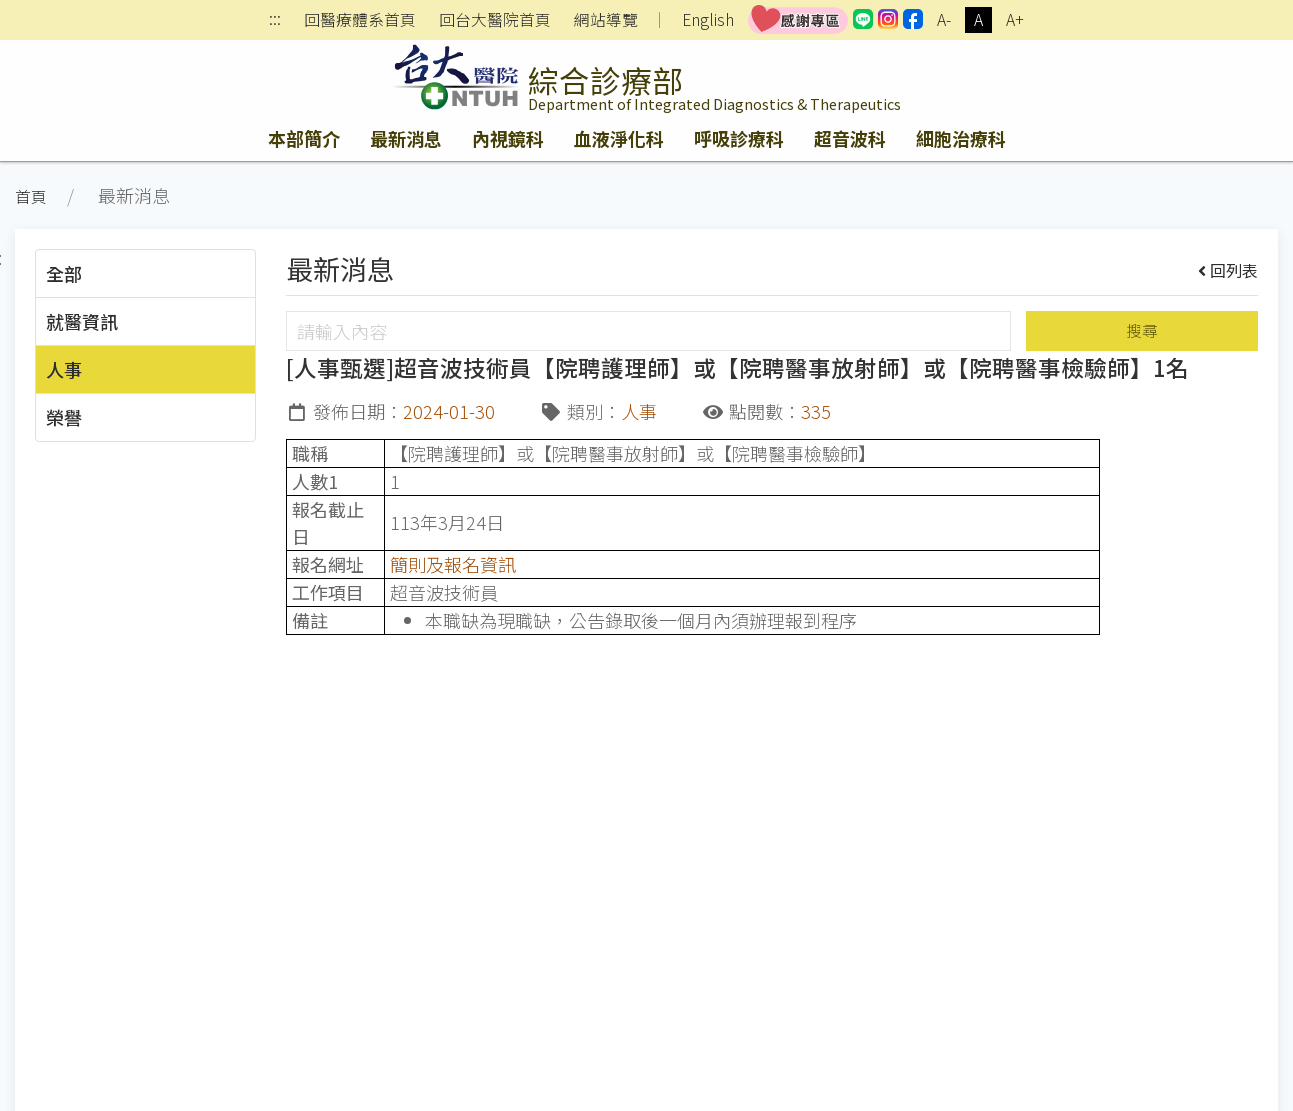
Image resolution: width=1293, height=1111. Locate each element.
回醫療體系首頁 (360, 20)
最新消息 (406, 138)
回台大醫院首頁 (495, 20)
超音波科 (850, 138)
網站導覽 (606, 20)
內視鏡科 (508, 138)
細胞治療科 (961, 138)
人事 (64, 369)
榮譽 (64, 417)
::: (275, 20)
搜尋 (1142, 330)
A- (944, 19)
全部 (64, 273)
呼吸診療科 (739, 138)
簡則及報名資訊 (453, 564)
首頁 (31, 196)
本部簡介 (304, 138)
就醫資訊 (82, 321)
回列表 (1228, 270)
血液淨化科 (619, 138)
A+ (1015, 19)
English (708, 19)
